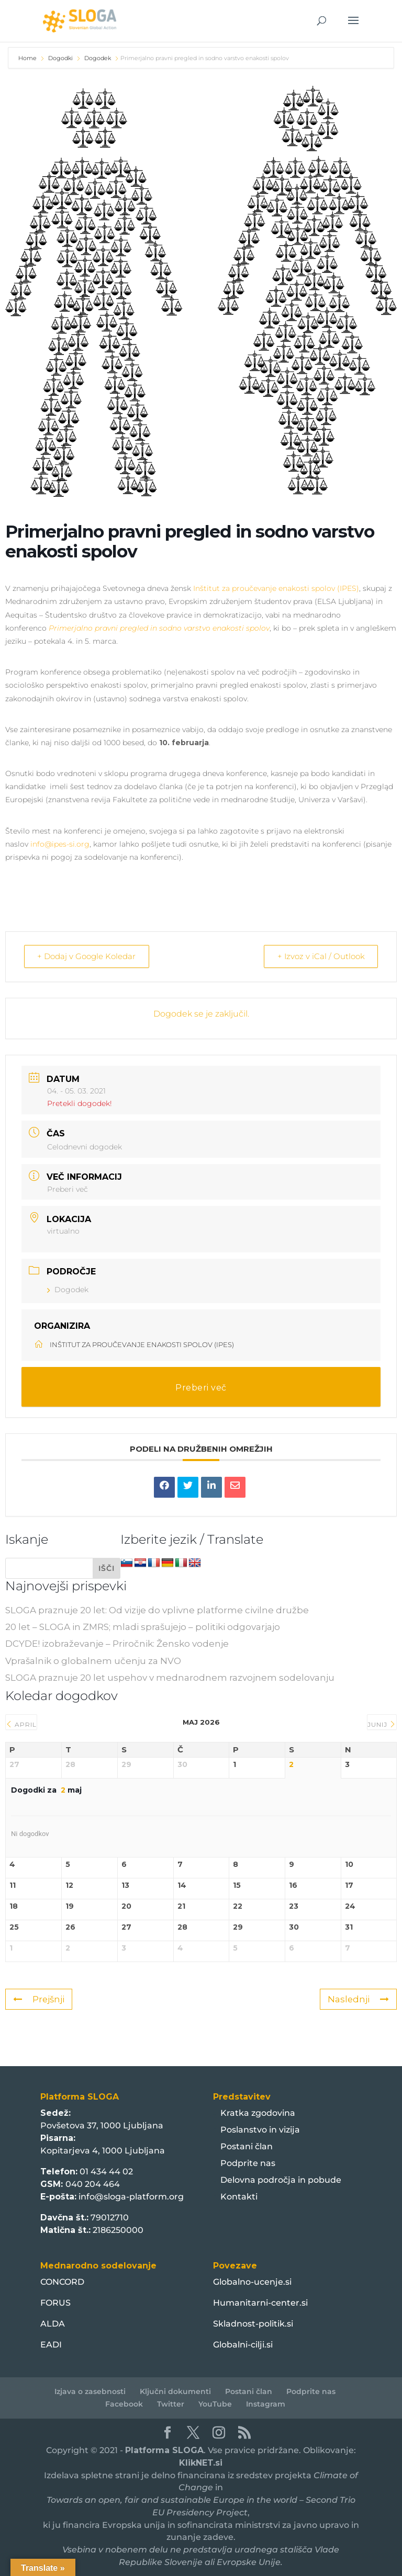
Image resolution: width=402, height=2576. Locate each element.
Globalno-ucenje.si (252, 2281)
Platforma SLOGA (164, 2450)
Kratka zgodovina (257, 2112)
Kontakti (239, 2196)
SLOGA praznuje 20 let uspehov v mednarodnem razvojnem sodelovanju (169, 1677)
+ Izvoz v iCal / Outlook (319, 956)
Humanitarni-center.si (260, 2302)
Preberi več (67, 1188)
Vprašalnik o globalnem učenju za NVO (93, 1660)
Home (28, 58)
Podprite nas (247, 2163)
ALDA (52, 2323)
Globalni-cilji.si (243, 2344)
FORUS (55, 2302)
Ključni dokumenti (175, 2391)
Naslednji (358, 1998)
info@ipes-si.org (60, 844)
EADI (51, 2344)
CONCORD (62, 2281)
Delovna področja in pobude (280, 2179)
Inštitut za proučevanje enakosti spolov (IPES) (276, 588)
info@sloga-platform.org (131, 2196)
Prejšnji (39, 1998)
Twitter (170, 2403)
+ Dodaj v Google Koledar (88, 956)
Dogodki (60, 58)
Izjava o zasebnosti (90, 2391)
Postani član (246, 2146)
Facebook (124, 2403)
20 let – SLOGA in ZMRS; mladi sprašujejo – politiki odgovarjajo (142, 1626)
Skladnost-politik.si (253, 2323)
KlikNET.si (200, 2462)
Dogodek (97, 58)
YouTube (215, 2403)
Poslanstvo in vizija (260, 2129)
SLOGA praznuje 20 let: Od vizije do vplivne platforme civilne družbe (157, 1609)
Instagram (265, 2403)
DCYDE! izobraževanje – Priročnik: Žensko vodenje (117, 1643)
